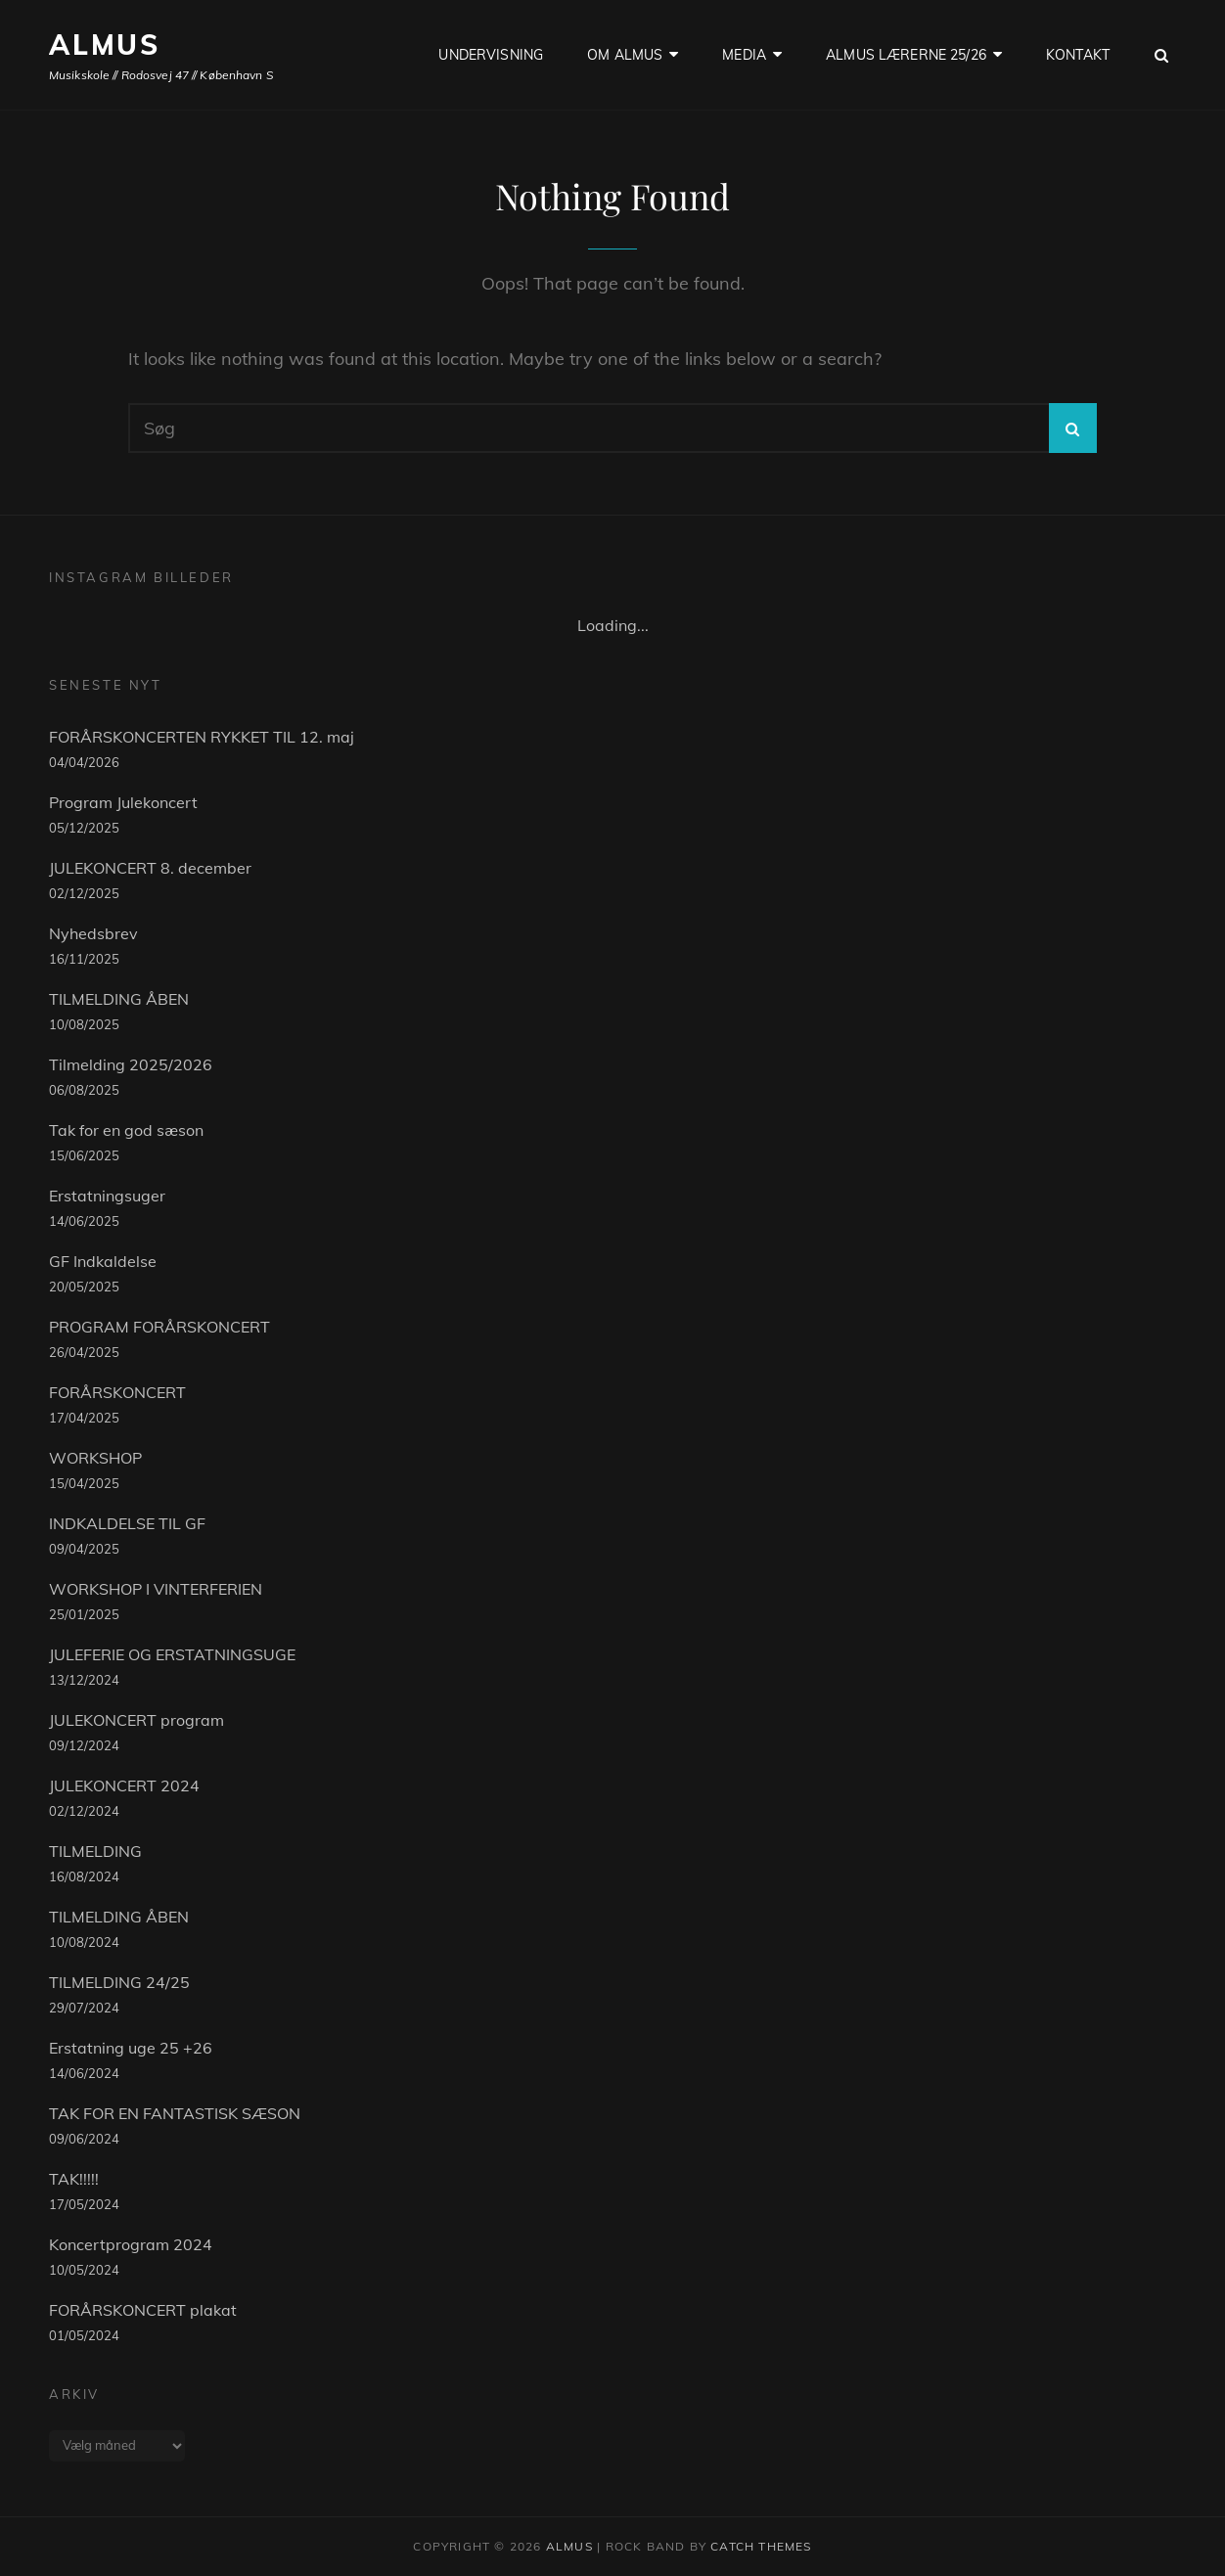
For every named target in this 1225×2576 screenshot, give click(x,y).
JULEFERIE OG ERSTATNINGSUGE (172, 1654)
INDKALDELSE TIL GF (127, 1523)
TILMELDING (95, 1851)
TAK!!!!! (74, 2179)
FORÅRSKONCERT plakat (143, 2310)
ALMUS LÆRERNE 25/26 (906, 55)
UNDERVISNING (490, 55)
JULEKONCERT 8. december (150, 868)
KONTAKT (1078, 55)
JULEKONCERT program (136, 1720)
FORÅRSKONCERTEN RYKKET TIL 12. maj (201, 736)
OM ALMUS (624, 55)
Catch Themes (760, 2546)
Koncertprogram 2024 (130, 2244)
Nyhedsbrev (93, 933)
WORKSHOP (95, 1458)
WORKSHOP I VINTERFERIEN (155, 1589)
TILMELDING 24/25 (119, 1982)
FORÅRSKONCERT (117, 1392)
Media (744, 55)
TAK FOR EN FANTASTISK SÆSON (174, 2113)
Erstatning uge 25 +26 (130, 2047)
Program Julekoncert (123, 802)
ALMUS (104, 44)
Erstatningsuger (107, 1195)
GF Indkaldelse (103, 1261)
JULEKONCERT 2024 (124, 1785)
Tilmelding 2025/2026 (130, 1064)
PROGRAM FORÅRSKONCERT (159, 1326)
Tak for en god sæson (126, 1130)
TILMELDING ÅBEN (119, 999)
